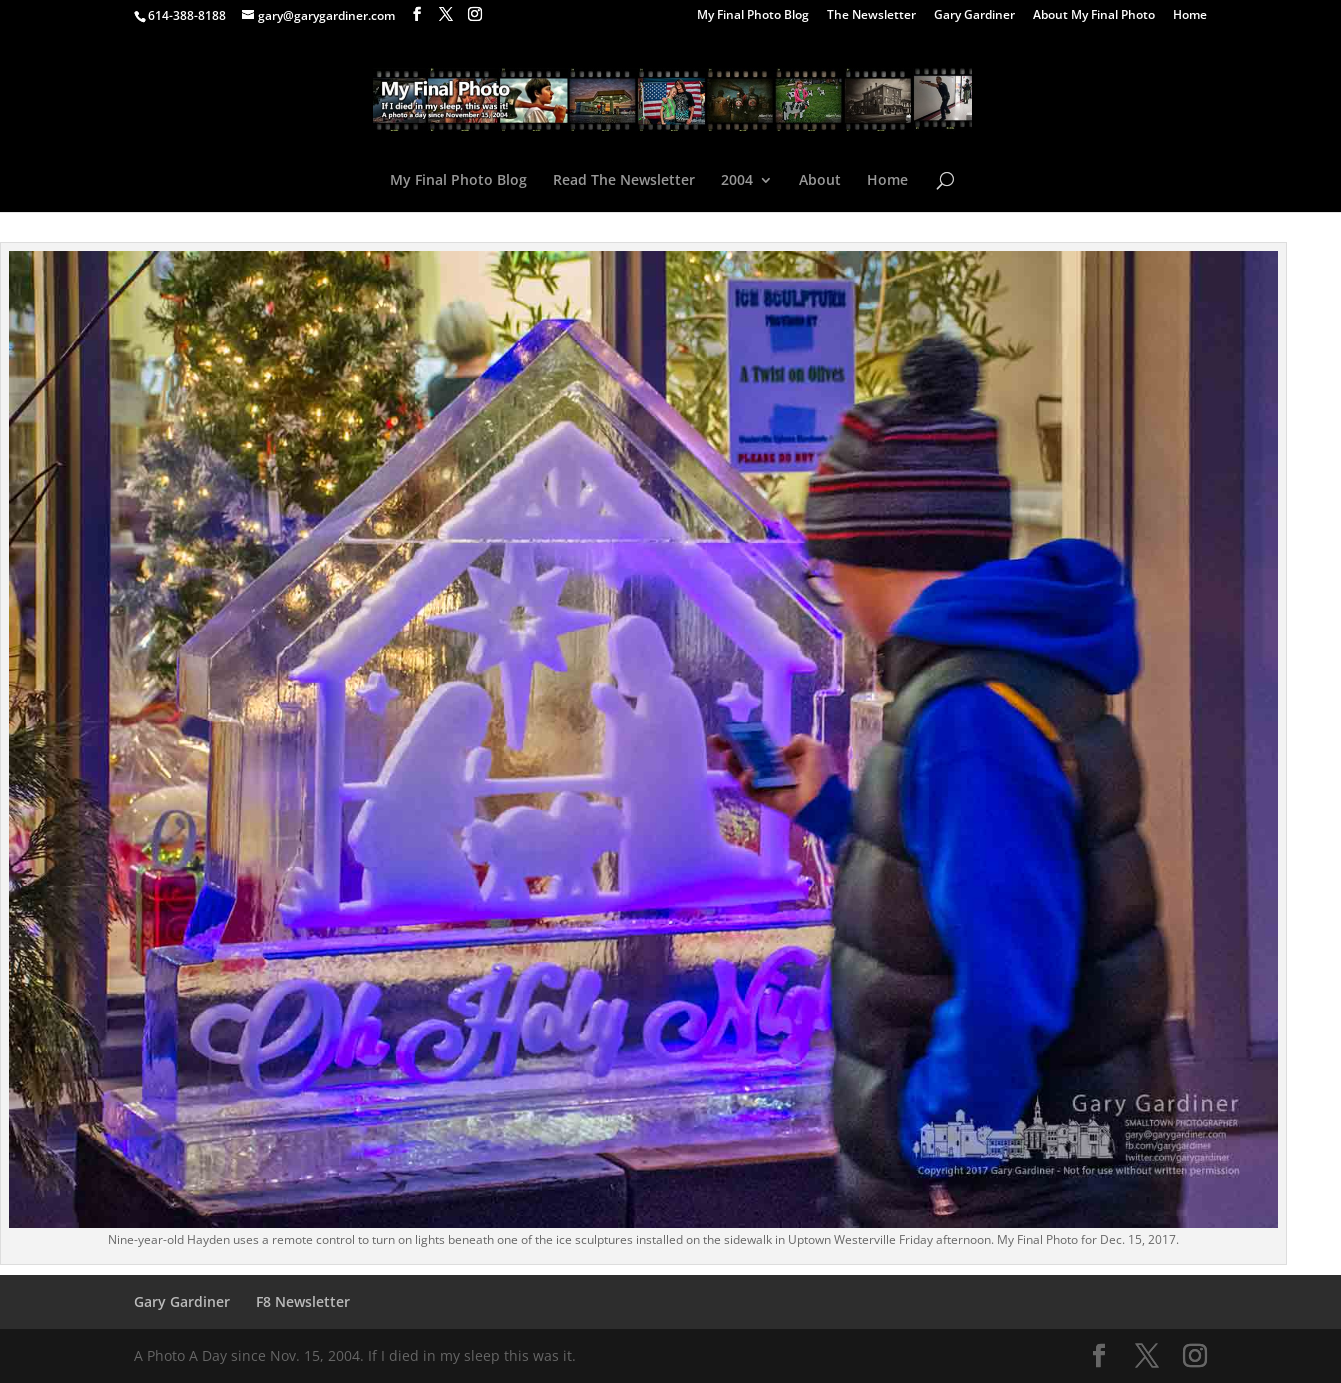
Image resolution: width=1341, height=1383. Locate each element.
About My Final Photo (1094, 16)
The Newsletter (871, 16)
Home (1190, 16)
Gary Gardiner (974, 16)
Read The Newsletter (624, 181)
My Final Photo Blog (753, 16)
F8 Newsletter (303, 1301)
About (820, 181)
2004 (737, 181)
